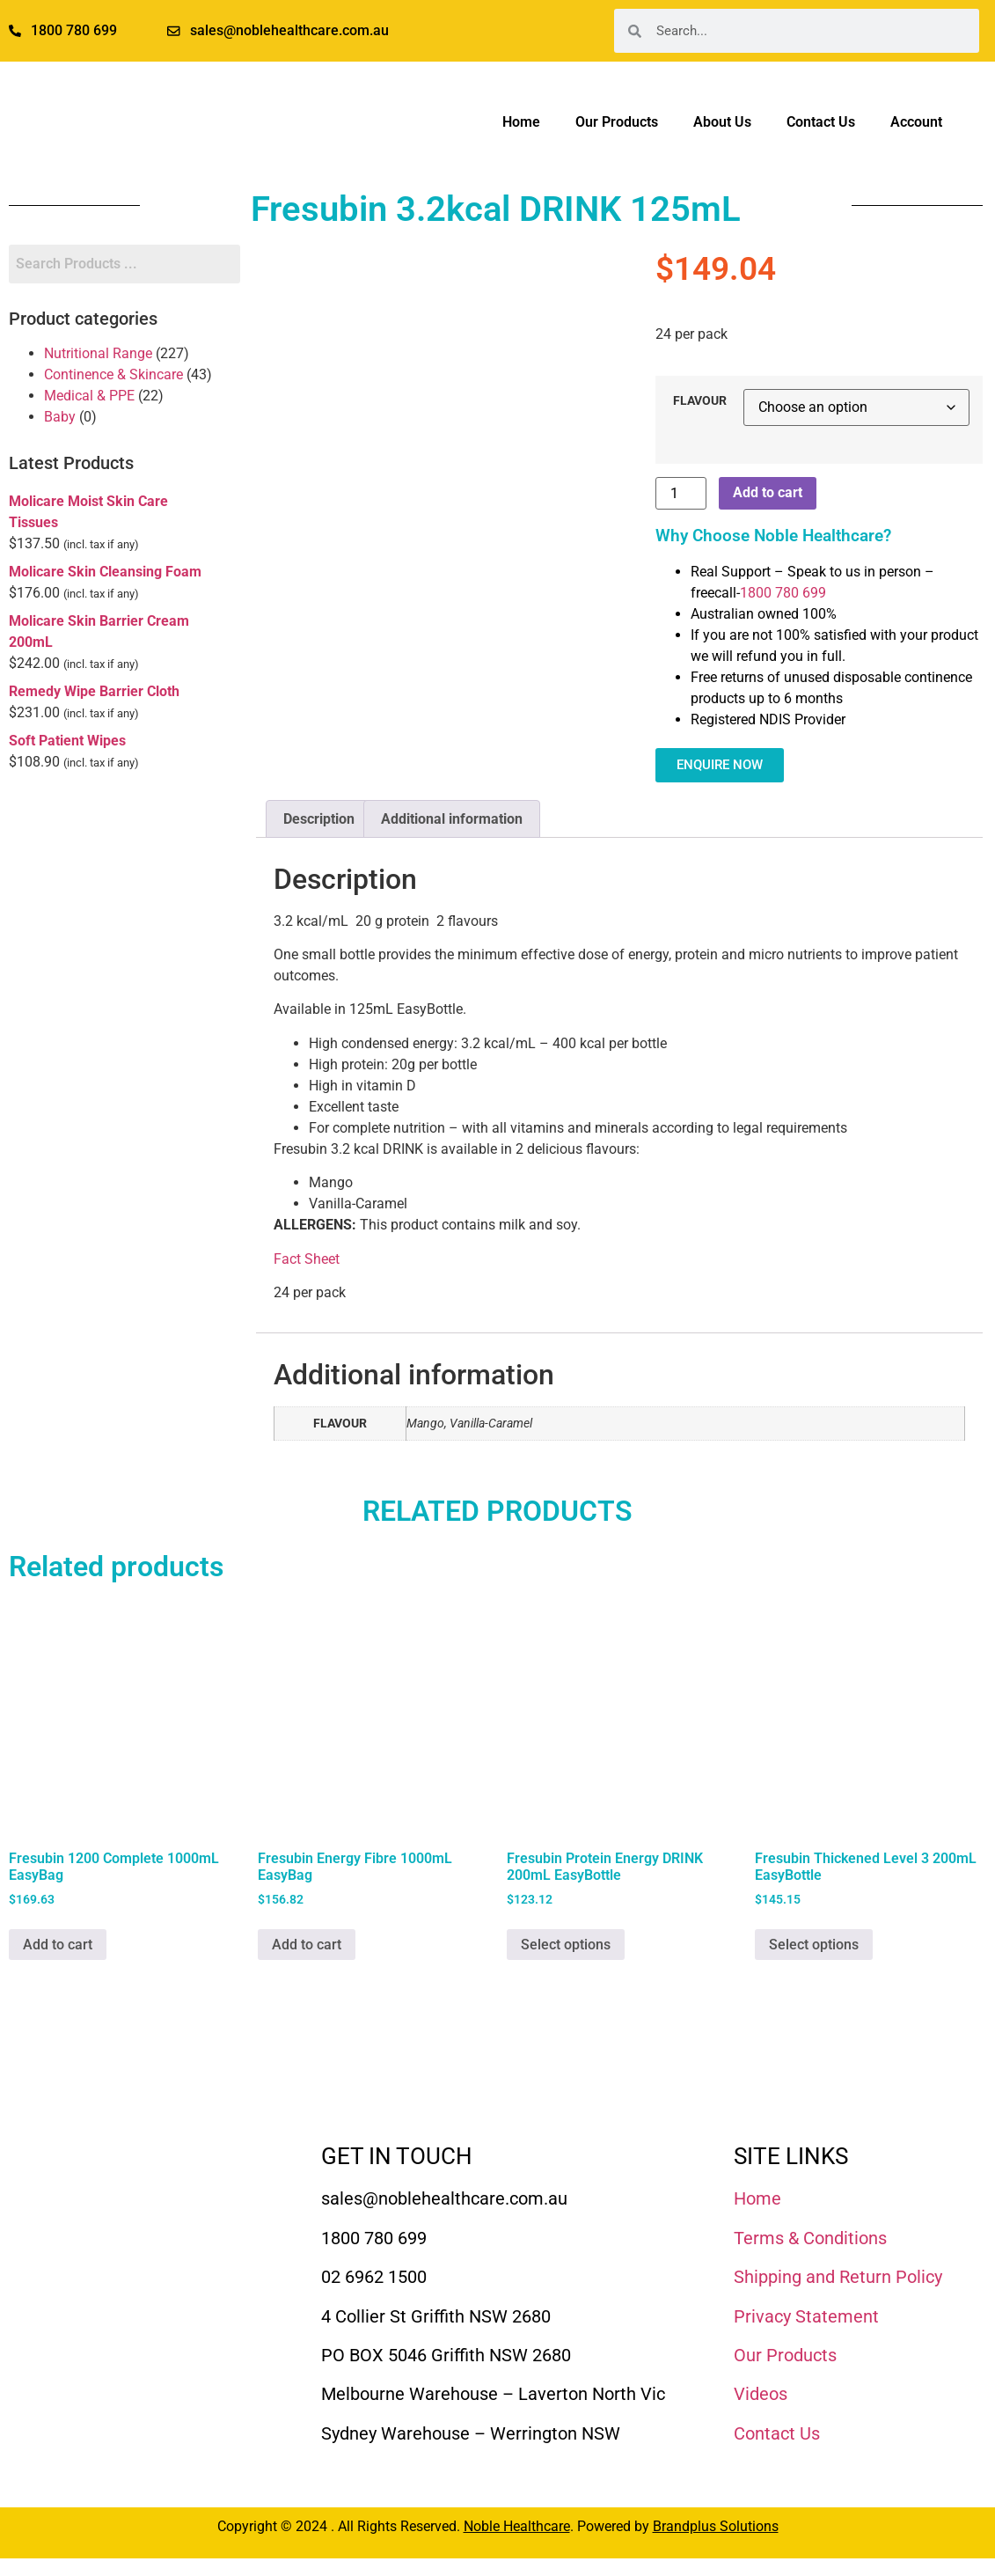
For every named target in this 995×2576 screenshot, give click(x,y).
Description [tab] (319, 819)
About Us (722, 122)
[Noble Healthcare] (106, 2194)
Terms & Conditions (810, 2238)
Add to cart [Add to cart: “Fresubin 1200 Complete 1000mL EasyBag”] (57, 1944)
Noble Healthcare (517, 2526)
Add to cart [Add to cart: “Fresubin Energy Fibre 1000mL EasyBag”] (306, 1944)
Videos (760, 2393)
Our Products (616, 122)
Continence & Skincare (113, 374)
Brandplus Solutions (716, 2526)
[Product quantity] (680, 493)
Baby (60, 416)
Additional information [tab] (452, 819)
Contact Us (820, 122)
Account (916, 122)
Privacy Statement (806, 2316)
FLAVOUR (700, 401)
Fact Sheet (307, 1259)
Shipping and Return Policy (838, 2276)
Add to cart (767, 492)
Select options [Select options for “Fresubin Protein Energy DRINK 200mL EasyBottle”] (566, 1944)
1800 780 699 (783, 592)
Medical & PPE (89, 395)
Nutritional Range (98, 353)
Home (521, 122)
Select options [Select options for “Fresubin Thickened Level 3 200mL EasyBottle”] (814, 1944)
